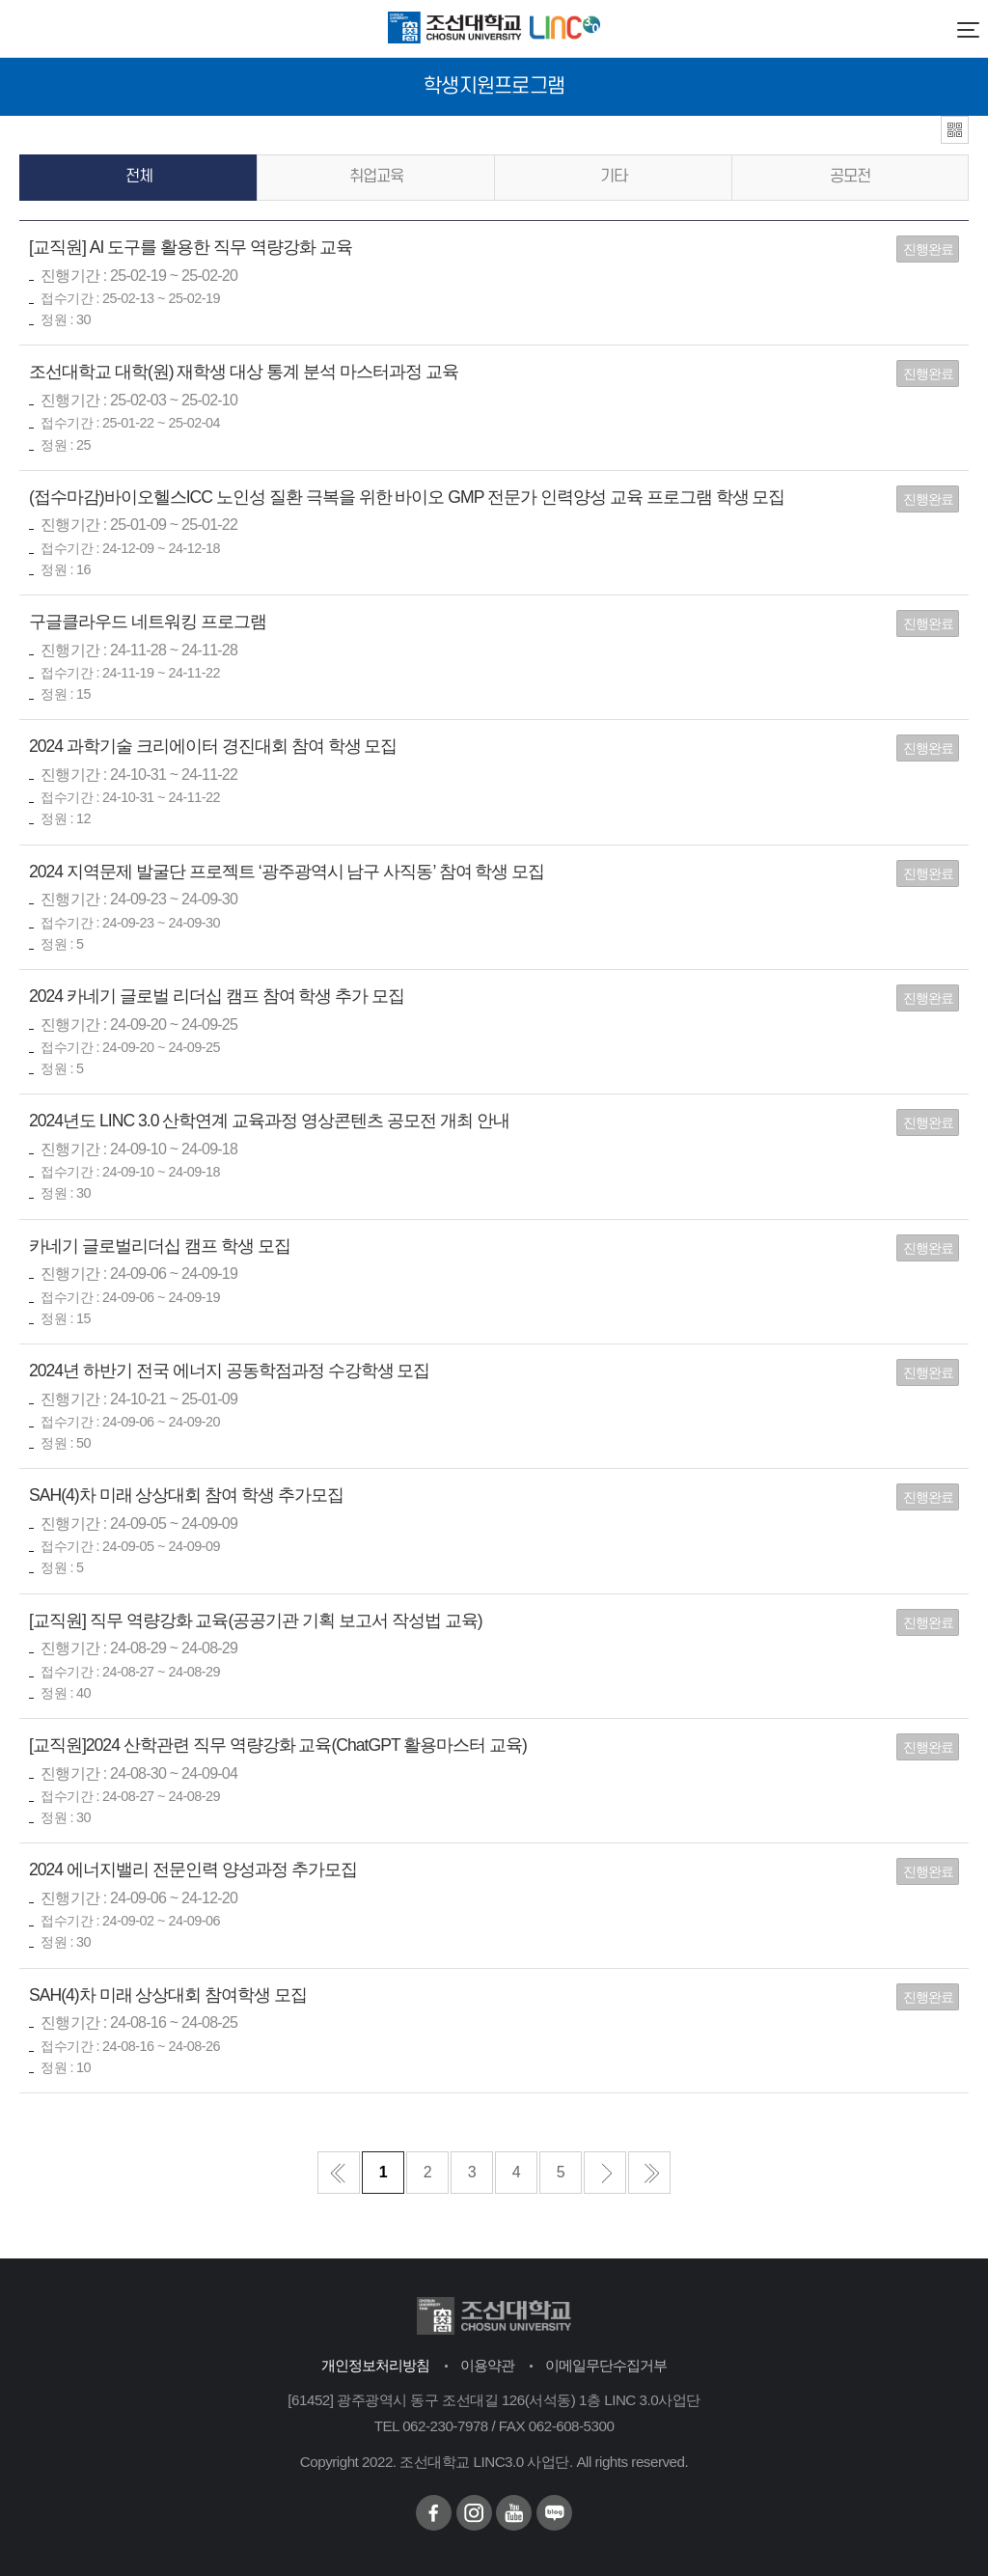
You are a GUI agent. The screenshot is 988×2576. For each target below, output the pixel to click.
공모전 (850, 176)
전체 (138, 176)
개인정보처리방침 (375, 2365)
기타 (613, 176)
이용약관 (487, 2365)
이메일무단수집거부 (606, 2365)
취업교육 (376, 176)
